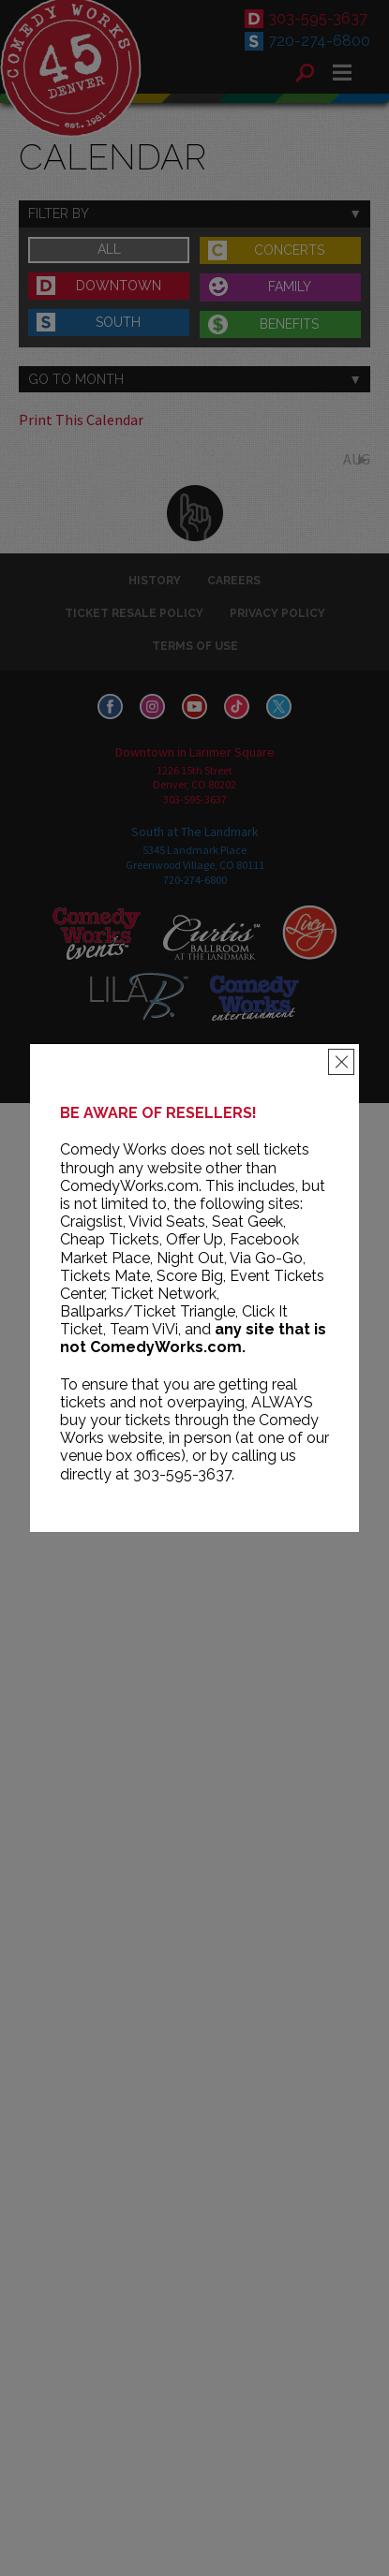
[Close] (341, 1062)
